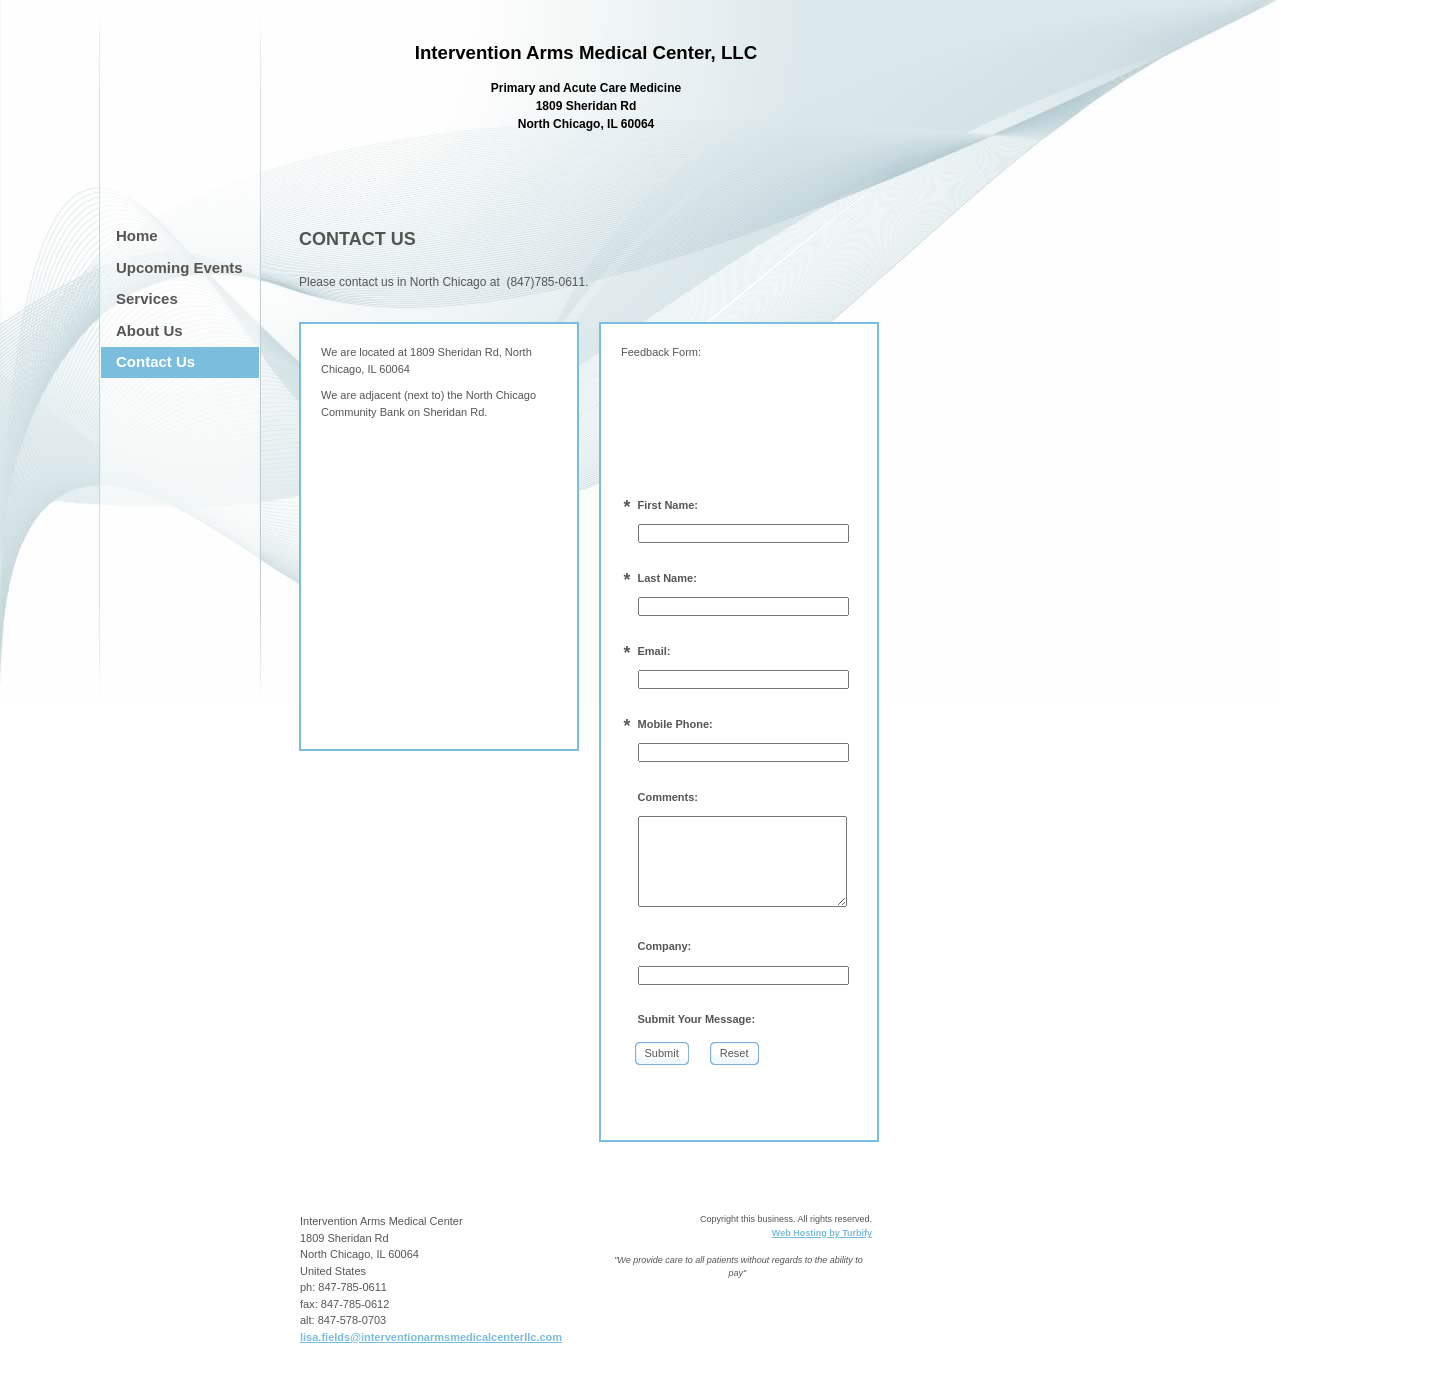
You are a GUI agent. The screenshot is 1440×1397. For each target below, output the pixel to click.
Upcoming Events (179, 267)
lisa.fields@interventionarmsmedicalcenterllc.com (431, 1337)
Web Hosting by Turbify (822, 1233)
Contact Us (155, 361)
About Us (149, 330)
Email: (654, 651)
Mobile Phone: (675, 724)
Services (147, 298)
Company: (665, 946)
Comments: (668, 797)
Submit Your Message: (697, 1019)
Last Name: (667, 578)
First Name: (668, 505)
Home (137, 235)
